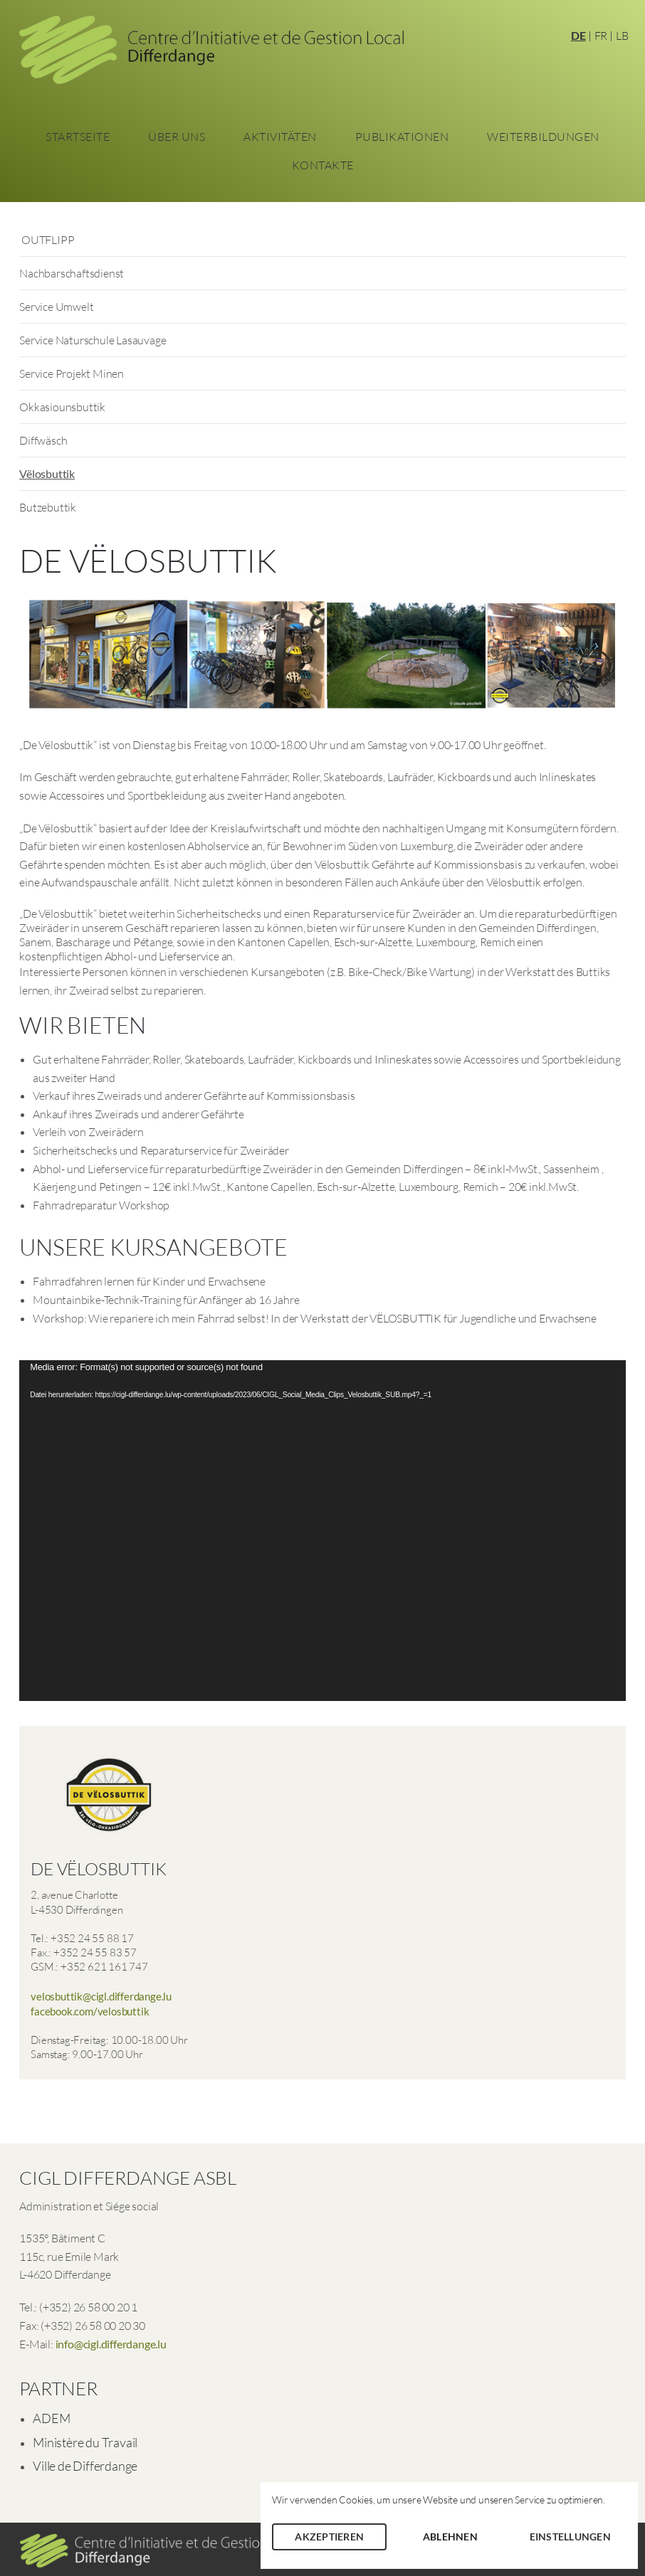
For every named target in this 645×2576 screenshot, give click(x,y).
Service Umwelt (56, 307)
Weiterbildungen (543, 136)
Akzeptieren (329, 2536)
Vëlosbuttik (47, 473)
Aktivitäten (280, 136)
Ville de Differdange (85, 2466)
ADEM (51, 2418)
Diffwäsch (43, 440)
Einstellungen (570, 2536)
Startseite (78, 136)
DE (578, 35)
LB (622, 35)
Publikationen (402, 136)
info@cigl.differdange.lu (111, 2343)
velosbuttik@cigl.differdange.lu (101, 1996)
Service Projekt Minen (71, 373)
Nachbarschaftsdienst (71, 273)
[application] (322, 1530)
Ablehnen (450, 2536)
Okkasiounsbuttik (62, 407)
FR (601, 35)
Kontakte (323, 165)
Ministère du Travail (85, 2442)
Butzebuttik (47, 507)
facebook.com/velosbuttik (90, 2011)
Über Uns (176, 136)
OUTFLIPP (46, 240)
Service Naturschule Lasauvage (92, 340)
